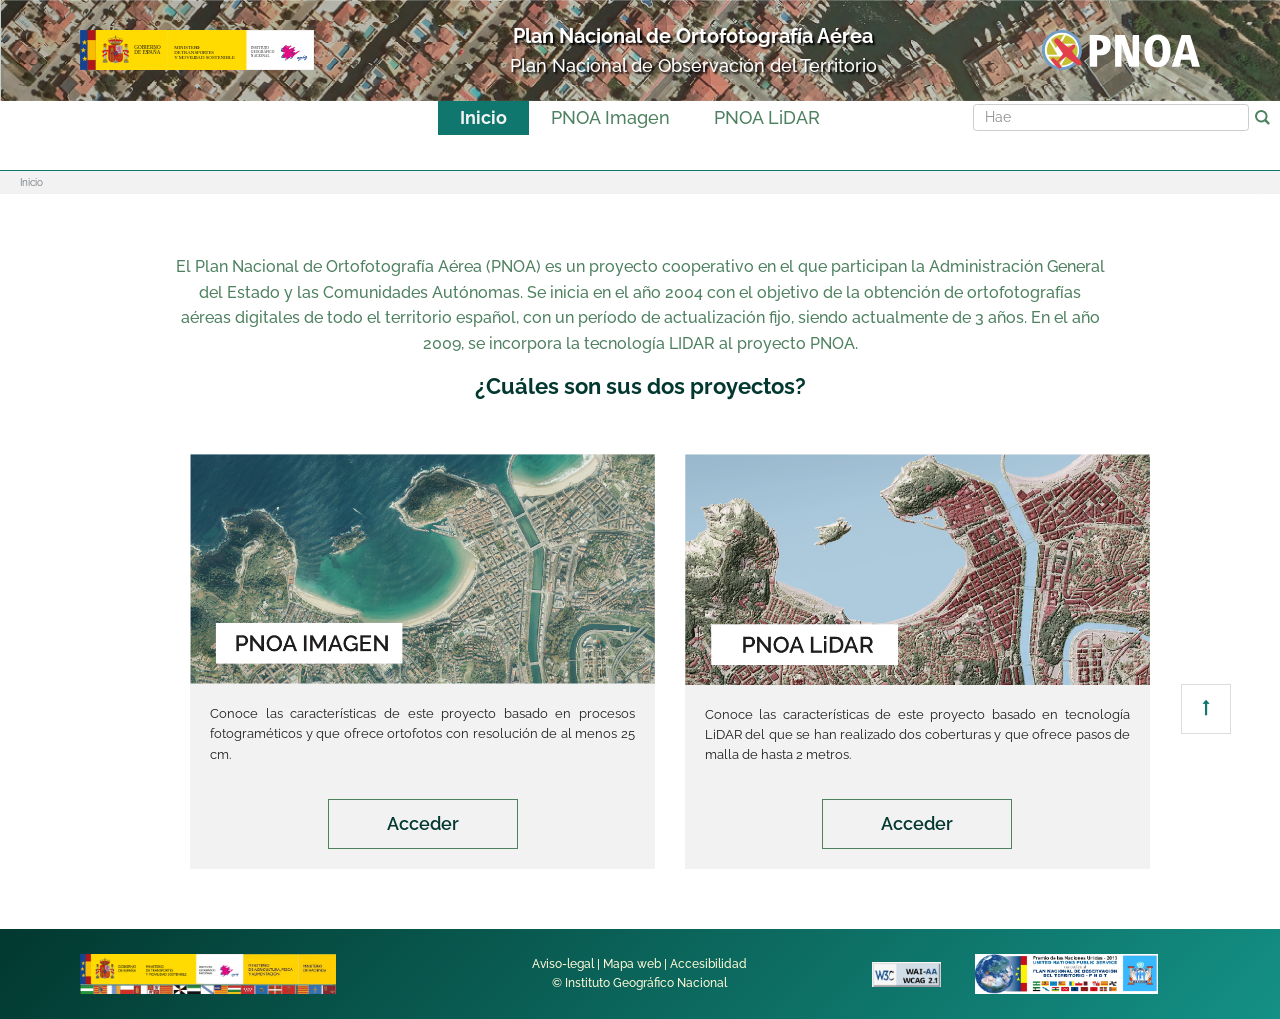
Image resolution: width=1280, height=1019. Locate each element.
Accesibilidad (708, 964)
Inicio (483, 117)
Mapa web (632, 964)
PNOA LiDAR (767, 117)
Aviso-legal (563, 964)
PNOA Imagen (610, 117)
